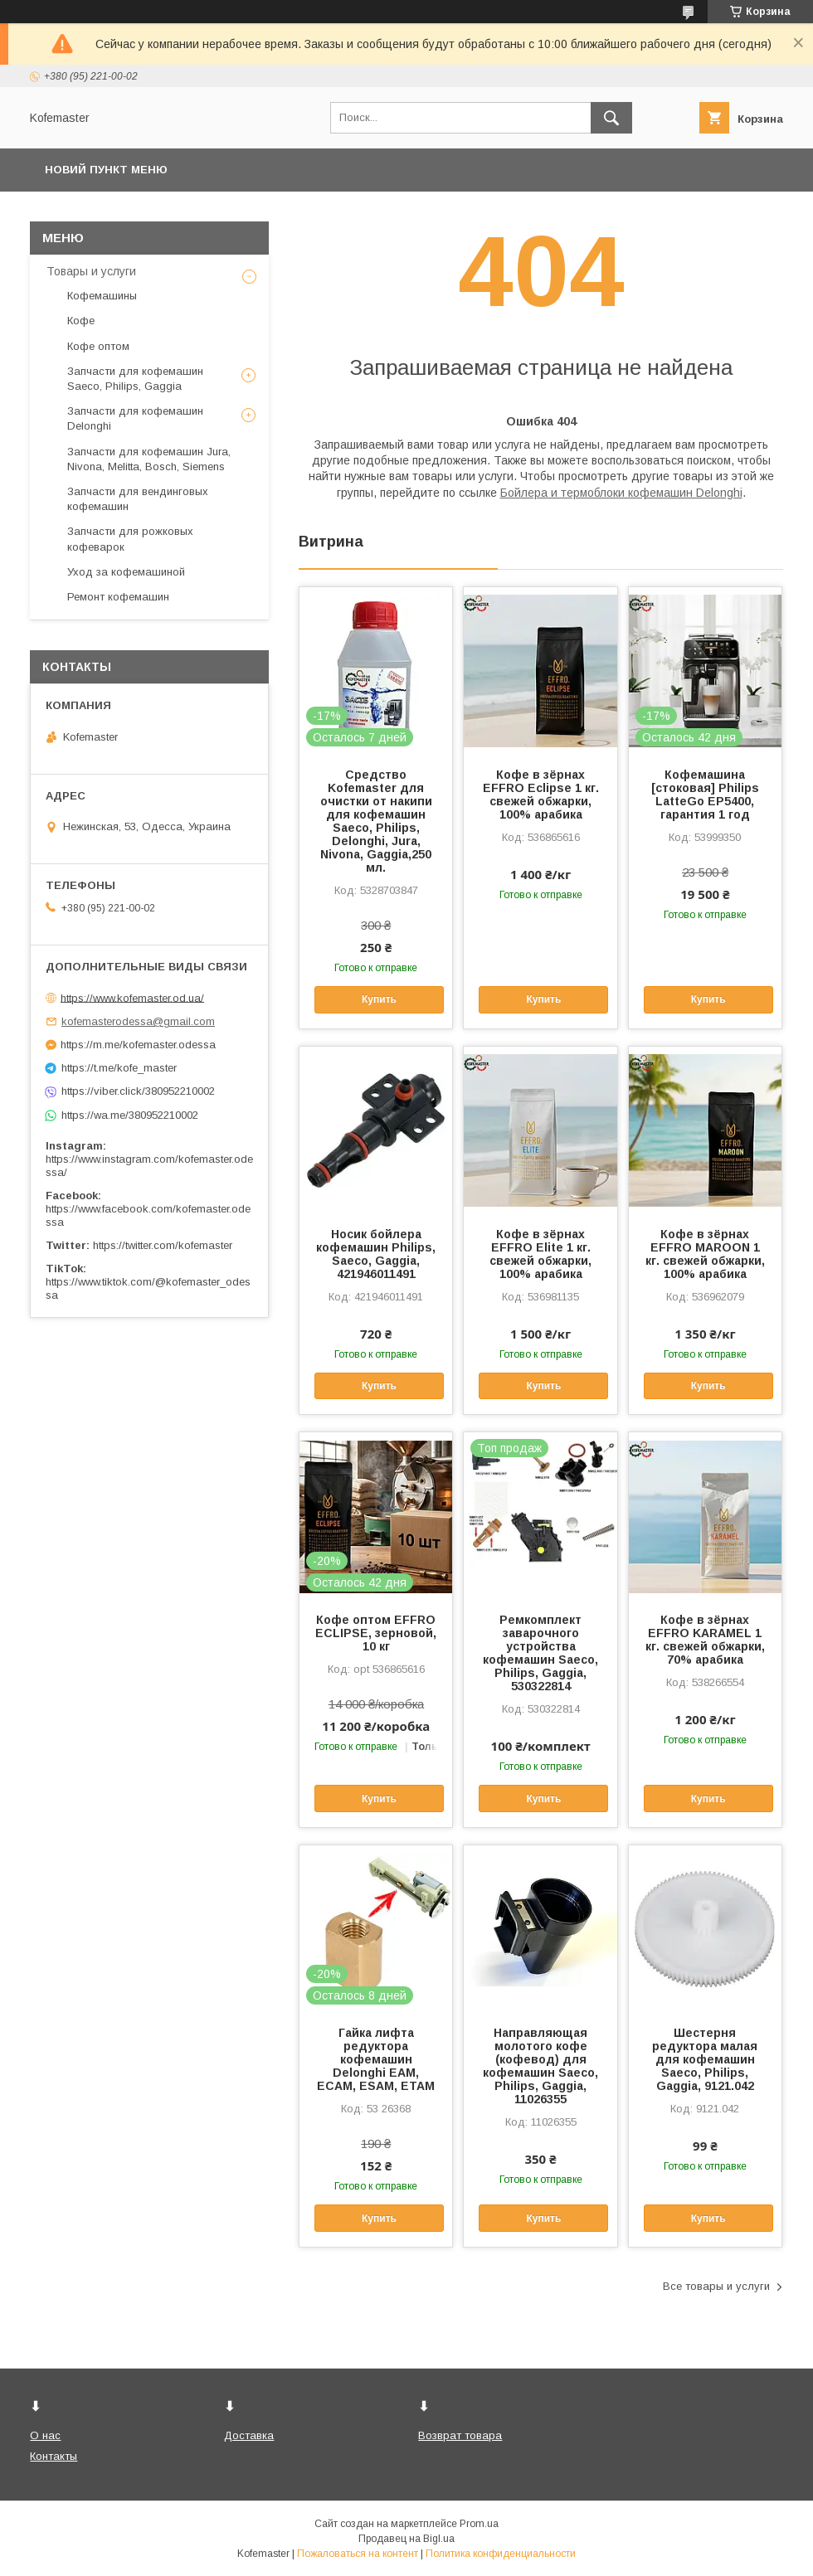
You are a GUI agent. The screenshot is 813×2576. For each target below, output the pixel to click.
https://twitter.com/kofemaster (162, 1245)
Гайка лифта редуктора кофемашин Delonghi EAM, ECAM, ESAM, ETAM (376, 2059)
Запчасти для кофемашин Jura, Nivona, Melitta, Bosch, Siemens (149, 459)
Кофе (81, 320)
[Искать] (611, 118)
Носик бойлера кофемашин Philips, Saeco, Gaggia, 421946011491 (376, 1254)
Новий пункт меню (106, 169)
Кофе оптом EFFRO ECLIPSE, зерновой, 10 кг (375, 1633)
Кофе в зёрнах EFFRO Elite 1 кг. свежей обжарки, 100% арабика (540, 1254)
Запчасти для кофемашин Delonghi (135, 418)
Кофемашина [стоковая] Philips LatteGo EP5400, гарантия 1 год (705, 794)
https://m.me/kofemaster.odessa (138, 1044)
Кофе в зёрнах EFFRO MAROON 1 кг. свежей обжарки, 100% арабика (705, 1254)
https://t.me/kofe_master (119, 1068)
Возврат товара (460, 2435)
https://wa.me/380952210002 (129, 1115)
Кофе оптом (98, 346)
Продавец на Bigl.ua (406, 2538)
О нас (45, 2435)
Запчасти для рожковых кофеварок (130, 538)
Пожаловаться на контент (357, 2553)
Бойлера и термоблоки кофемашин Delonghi (621, 492)
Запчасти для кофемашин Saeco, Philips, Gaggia (135, 378)
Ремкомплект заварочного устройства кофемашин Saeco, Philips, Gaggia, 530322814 (540, 1653)
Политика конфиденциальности (501, 2553)
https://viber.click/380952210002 (138, 1091)
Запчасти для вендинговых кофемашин (137, 499)
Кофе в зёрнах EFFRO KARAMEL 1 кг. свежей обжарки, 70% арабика (705, 1639)
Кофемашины (102, 295)
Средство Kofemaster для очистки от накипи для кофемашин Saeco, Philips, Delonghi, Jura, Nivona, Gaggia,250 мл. (376, 821)
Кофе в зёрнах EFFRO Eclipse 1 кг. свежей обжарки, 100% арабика (541, 794)
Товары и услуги (91, 271)
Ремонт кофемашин (118, 597)
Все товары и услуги (716, 2286)
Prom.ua (479, 2524)
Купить (379, 999)
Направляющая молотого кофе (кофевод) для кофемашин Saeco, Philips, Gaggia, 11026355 (540, 2066)
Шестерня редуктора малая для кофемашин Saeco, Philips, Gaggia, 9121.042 (704, 2059)
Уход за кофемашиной (126, 572)
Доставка (249, 2435)
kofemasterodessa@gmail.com (138, 1021)
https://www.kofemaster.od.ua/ (132, 997)
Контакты (53, 2456)
